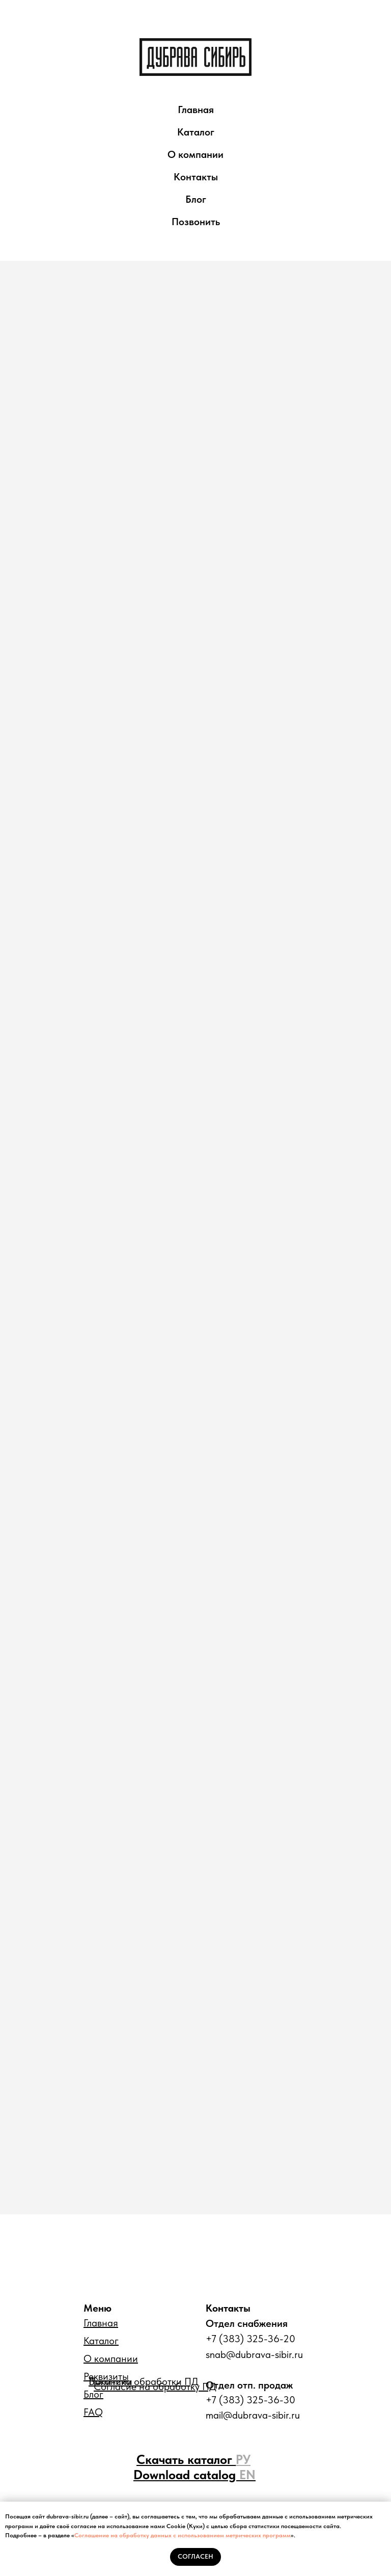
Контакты (196, 177)
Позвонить (196, 221)
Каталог (195, 132)
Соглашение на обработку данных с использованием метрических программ (182, 2535)
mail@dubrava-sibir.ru (253, 2415)
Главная (196, 109)
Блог (195, 199)
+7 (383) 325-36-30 (250, 2400)
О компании (195, 154)
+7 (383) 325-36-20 (250, 2339)
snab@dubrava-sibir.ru (254, 2354)
